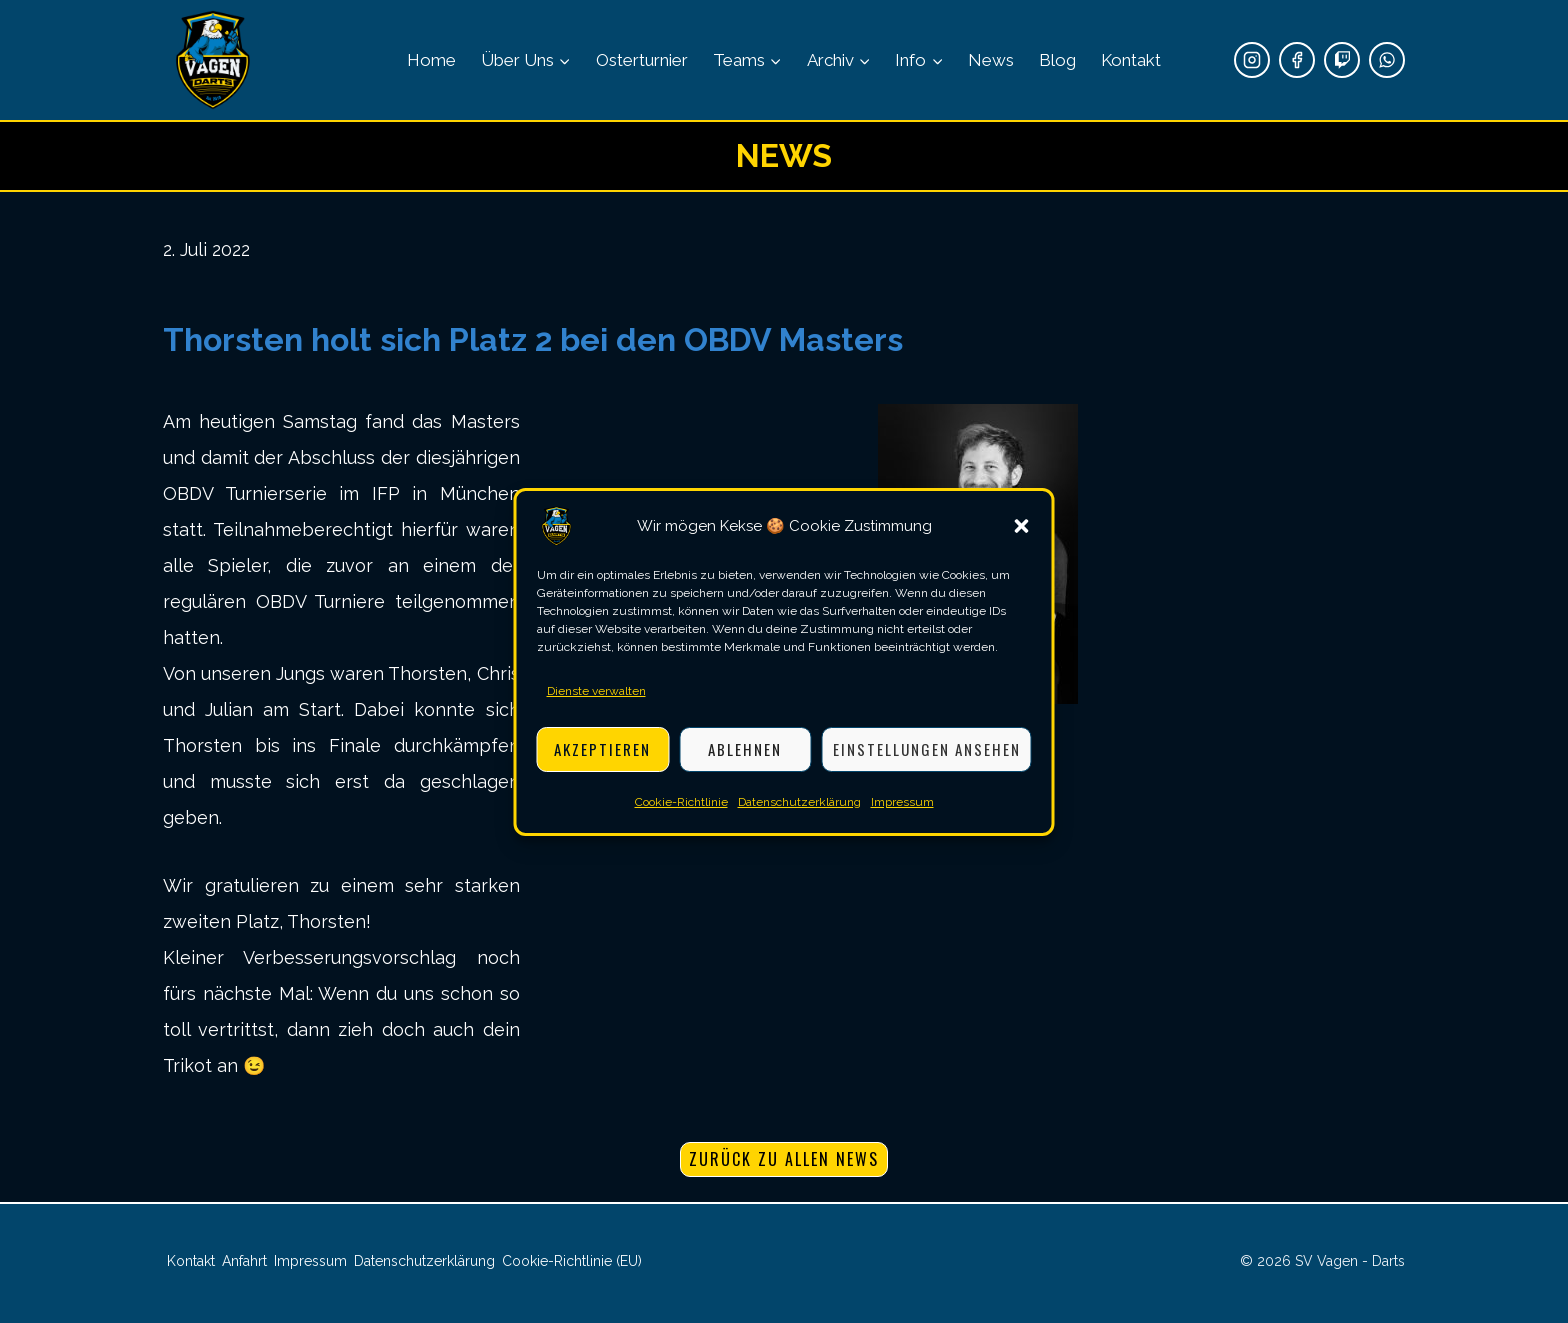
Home (431, 60)
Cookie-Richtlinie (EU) (572, 1261)
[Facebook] (1297, 60)
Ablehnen (745, 749)
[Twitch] (1342, 60)
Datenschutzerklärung (799, 802)
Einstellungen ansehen (927, 749)
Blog (1057, 60)
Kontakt (1131, 60)
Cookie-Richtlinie (681, 802)
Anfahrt (244, 1261)
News (991, 60)
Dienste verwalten (596, 691)
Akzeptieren (602, 749)
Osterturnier (642, 60)
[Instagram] (1252, 60)
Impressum (902, 802)
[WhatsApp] (1387, 60)
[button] (1022, 526)
